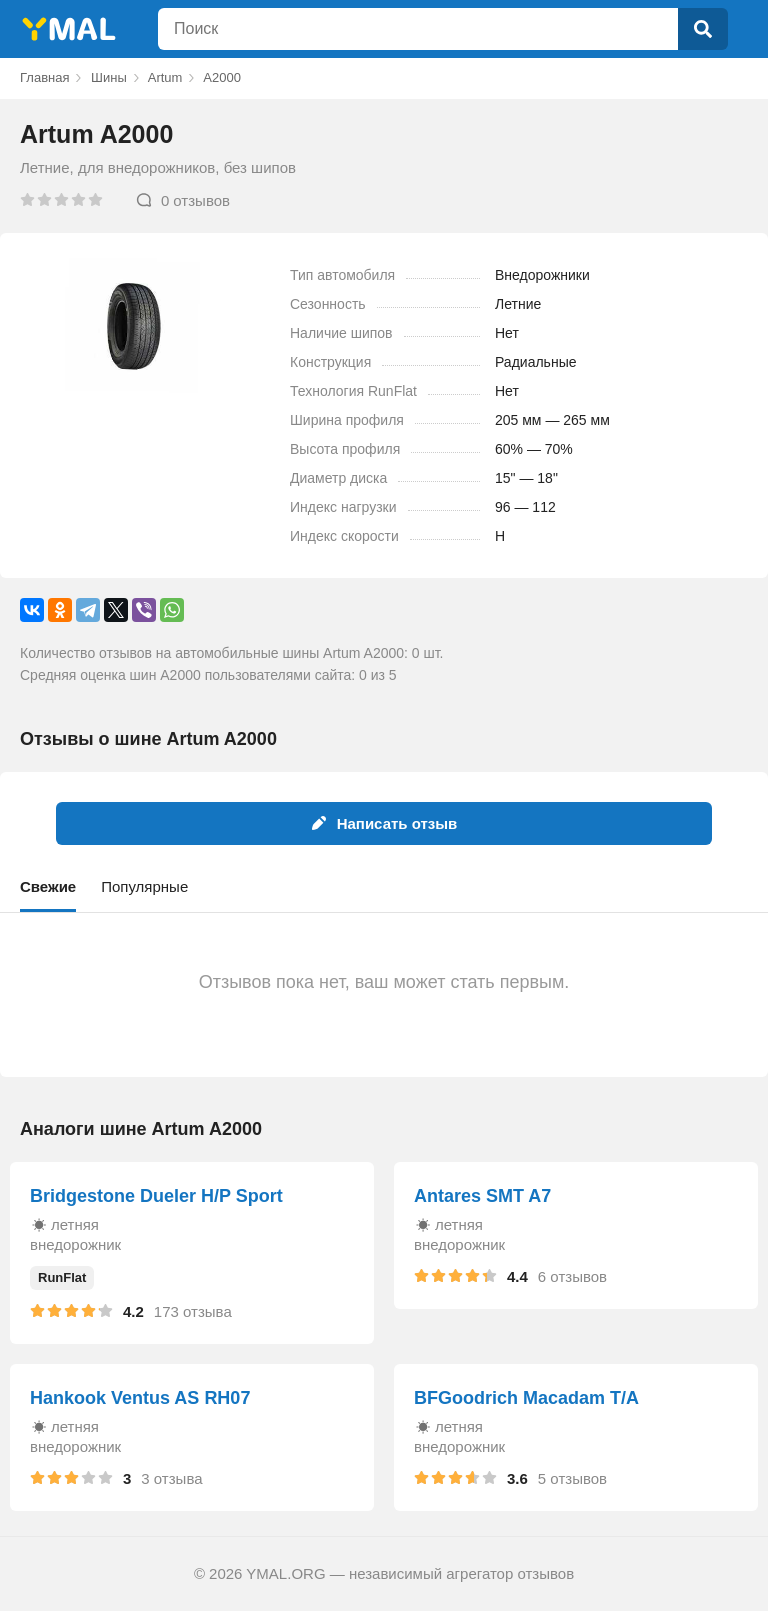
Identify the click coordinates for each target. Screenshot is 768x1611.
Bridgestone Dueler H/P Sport (156, 1196)
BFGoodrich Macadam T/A (526, 1398)
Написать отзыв (384, 823)
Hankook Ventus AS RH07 (140, 1398)
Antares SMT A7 (482, 1196)
